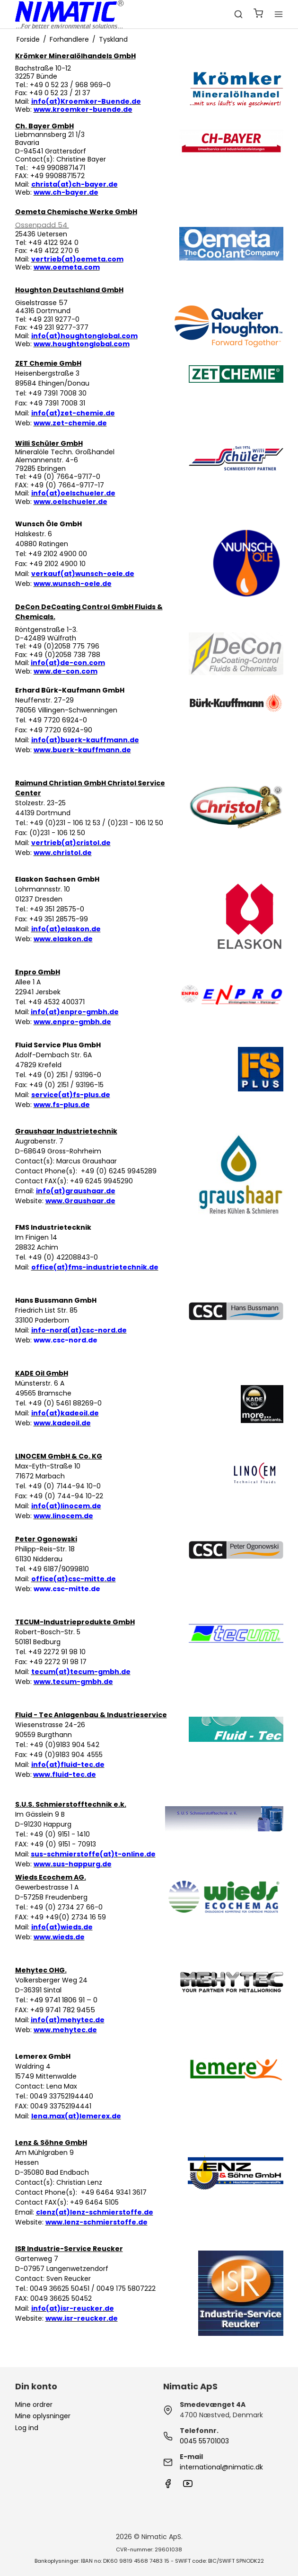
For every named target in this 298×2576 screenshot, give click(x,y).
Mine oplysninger (42, 2416)
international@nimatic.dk (221, 2467)
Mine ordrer (34, 2404)
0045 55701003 (204, 2441)
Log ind (26, 2427)
